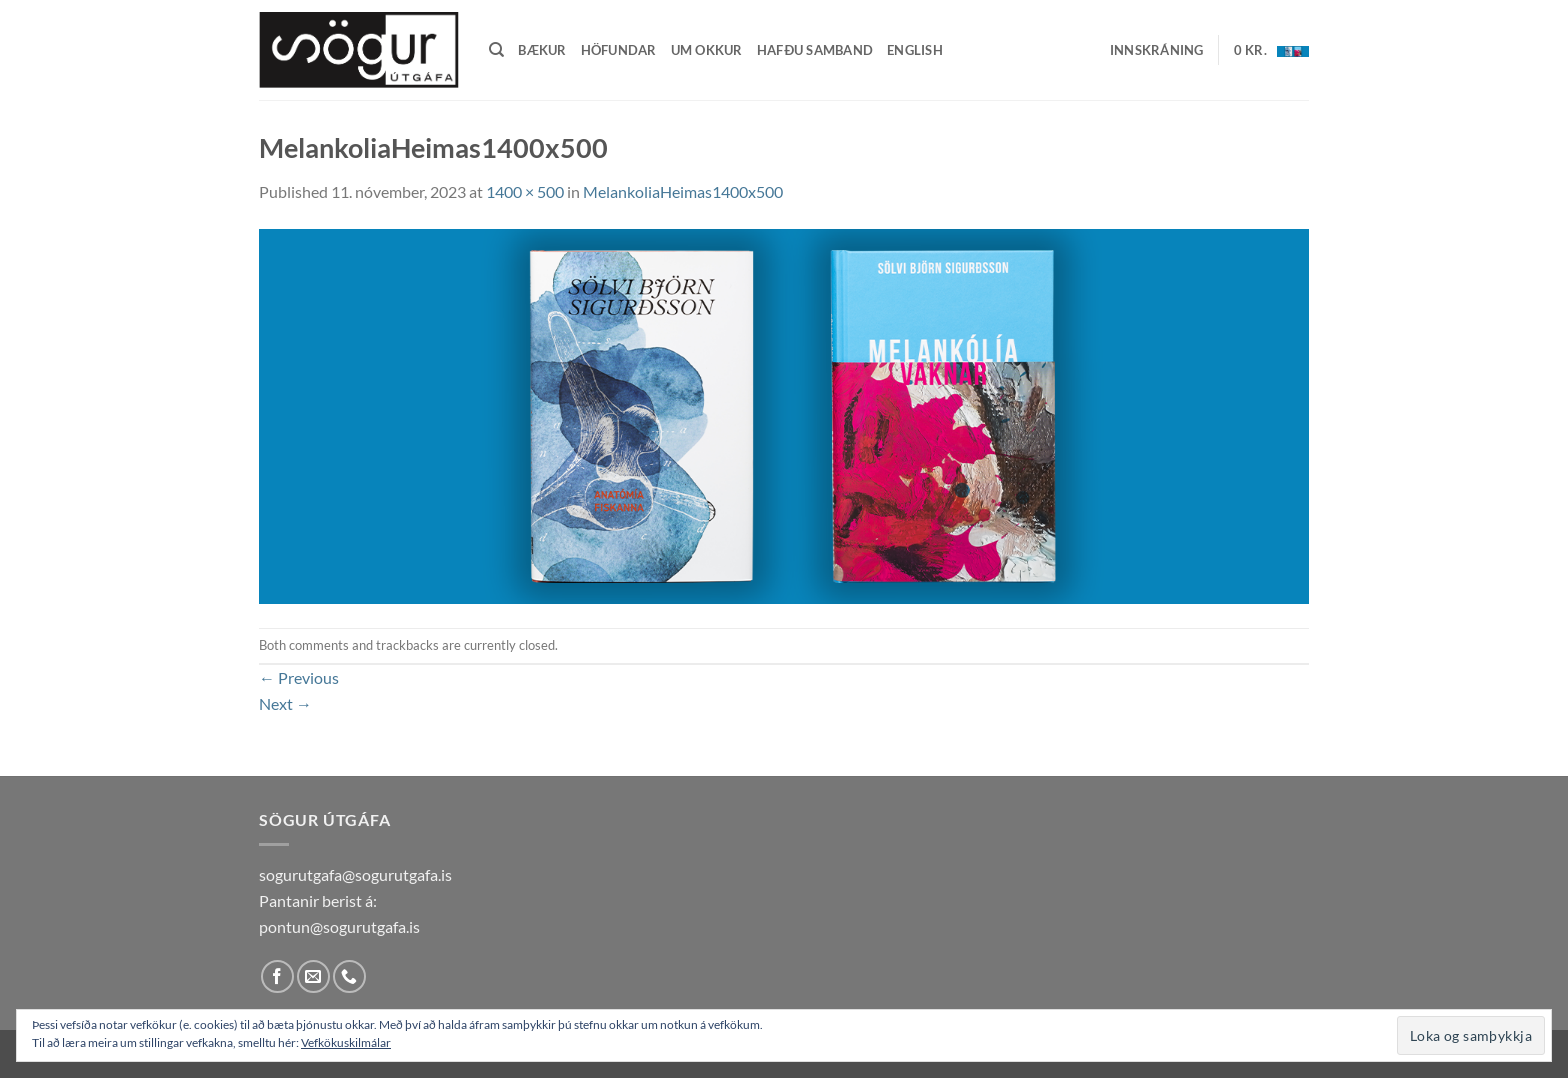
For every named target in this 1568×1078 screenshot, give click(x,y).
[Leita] (496, 50)
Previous (299, 677)
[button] (1157, 50)
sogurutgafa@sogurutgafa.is (355, 874)
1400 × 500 (525, 191)
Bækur (542, 50)
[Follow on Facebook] (277, 976)
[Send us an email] (313, 976)
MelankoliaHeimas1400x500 (683, 191)
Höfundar (619, 50)
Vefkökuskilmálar (346, 1042)
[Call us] (349, 976)
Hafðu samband (815, 50)
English (915, 50)
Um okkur (707, 50)
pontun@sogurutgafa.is (339, 926)
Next (285, 703)
